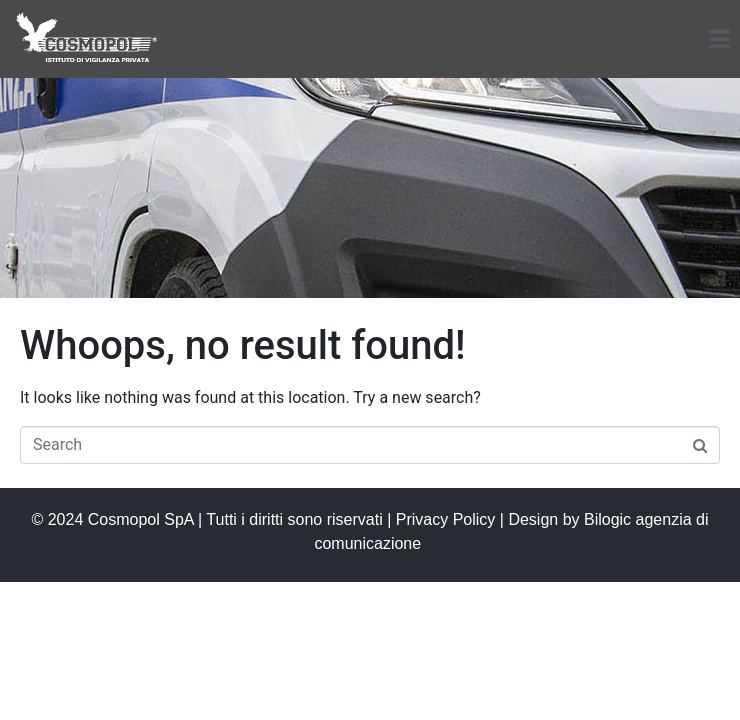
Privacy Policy (446, 519)
